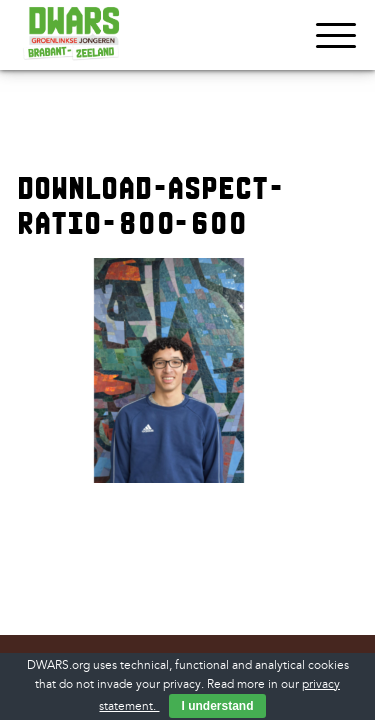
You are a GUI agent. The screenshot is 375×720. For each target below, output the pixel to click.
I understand (217, 706)
